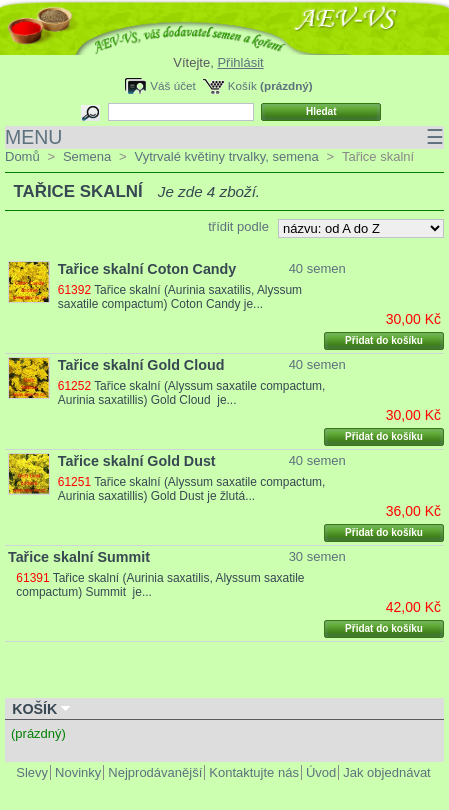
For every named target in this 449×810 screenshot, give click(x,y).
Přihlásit (240, 62)
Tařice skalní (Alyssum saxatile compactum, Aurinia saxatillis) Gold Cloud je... (192, 393)
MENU (224, 137)
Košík (242, 85)
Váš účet (172, 85)
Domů (22, 156)
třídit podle (238, 226)
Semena (87, 156)
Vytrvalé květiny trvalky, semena (226, 156)
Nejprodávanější (155, 772)
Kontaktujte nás (254, 772)
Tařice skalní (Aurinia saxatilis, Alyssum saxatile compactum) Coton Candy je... (180, 297)
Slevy (32, 772)
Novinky (78, 772)
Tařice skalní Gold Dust (137, 461)
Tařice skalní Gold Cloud (141, 365)
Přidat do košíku (384, 340)
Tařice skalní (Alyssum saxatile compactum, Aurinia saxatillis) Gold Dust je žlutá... (192, 489)
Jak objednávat (386, 772)
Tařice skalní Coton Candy (147, 269)
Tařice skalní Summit (79, 557)
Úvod (321, 772)
